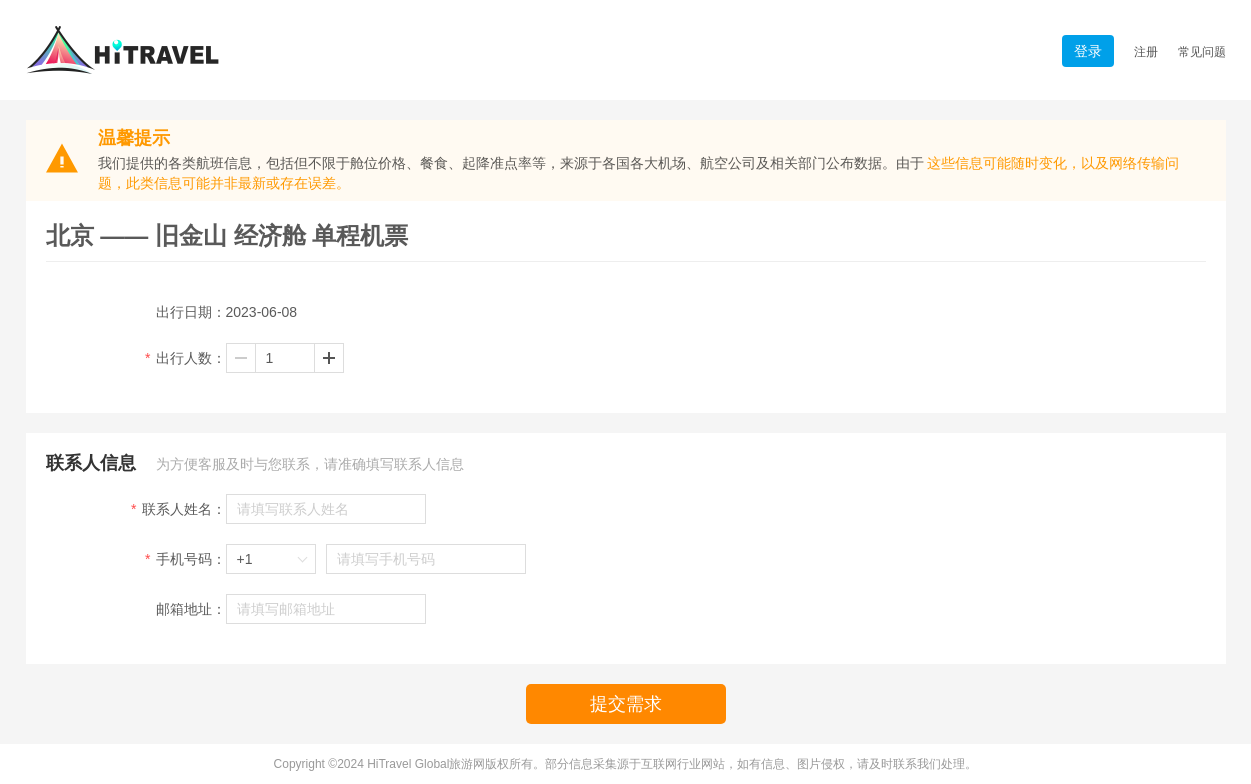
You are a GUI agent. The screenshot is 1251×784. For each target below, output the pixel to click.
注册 (1146, 52)
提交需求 (626, 704)
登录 (1088, 51)
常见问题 (1202, 52)
